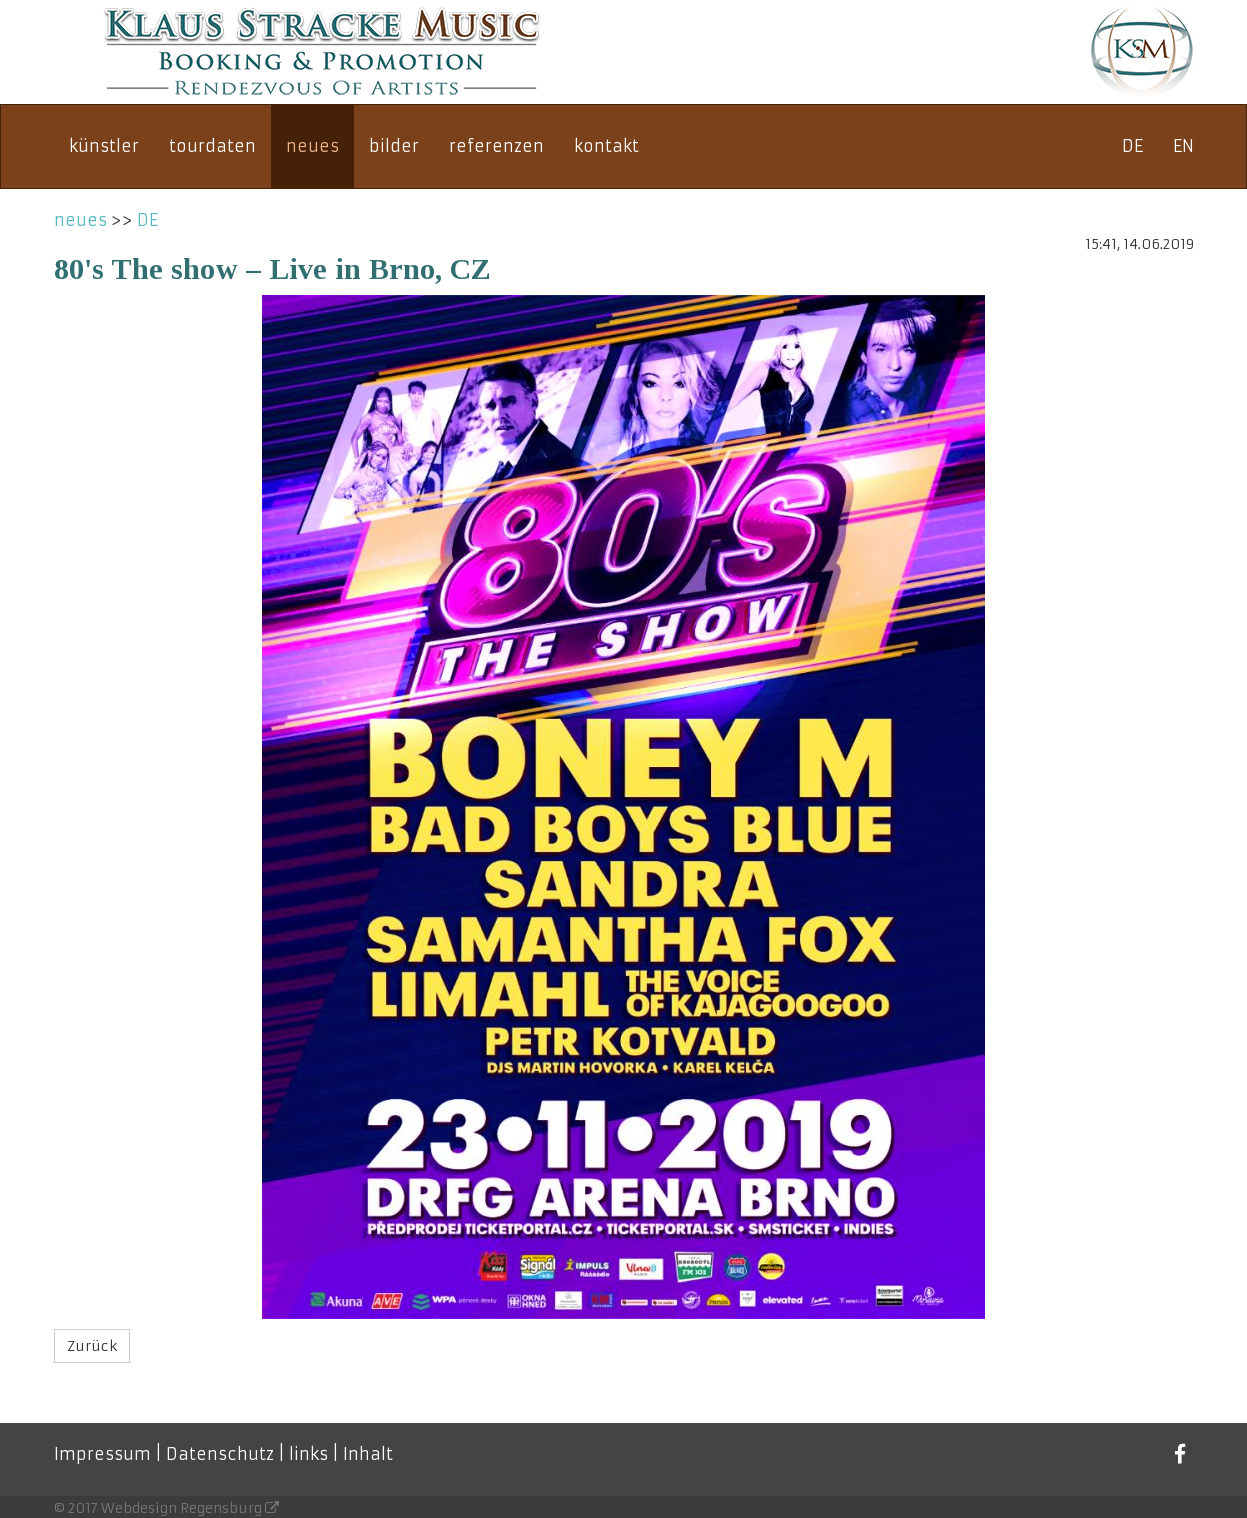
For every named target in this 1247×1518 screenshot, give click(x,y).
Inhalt (368, 1454)
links (308, 1454)
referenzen (496, 146)
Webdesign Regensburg (190, 1508)
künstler (104, 146)
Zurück (92, 1346)
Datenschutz (220, 1454)
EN (1183, 146)
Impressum (102, 1454)
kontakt (606, 146)
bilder (394, 146)
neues (312, 146)
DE (1132, 146)
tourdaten (212, 146)
